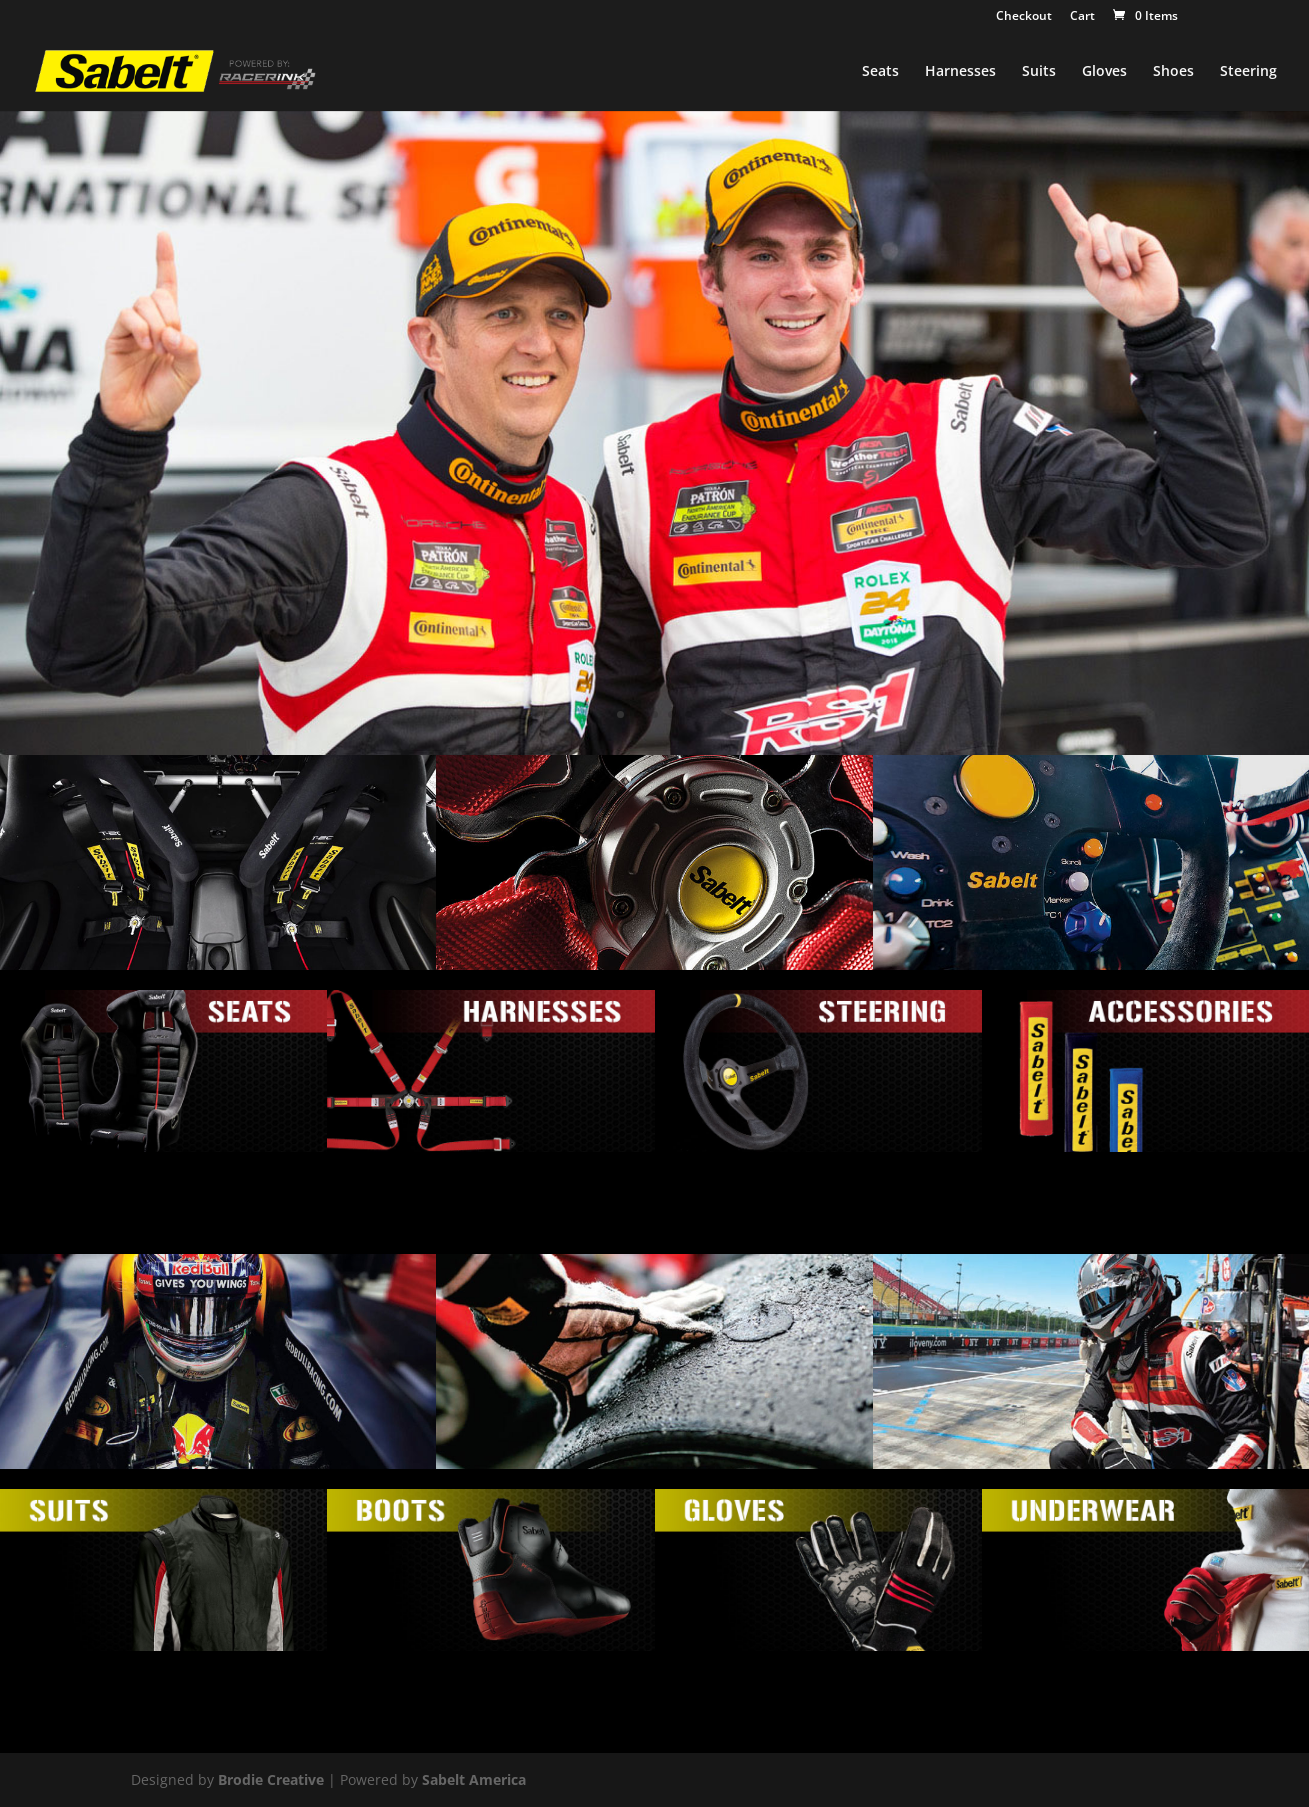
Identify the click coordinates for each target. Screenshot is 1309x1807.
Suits (1039, 72)
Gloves (1104, 72)
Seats (880, 72)
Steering (1248, 72)
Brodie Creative (271, 1779)
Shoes (1173, 72)
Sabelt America (474, 1779)
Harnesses (960, 72)
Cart (1082, 17)
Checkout (1024, 17)
